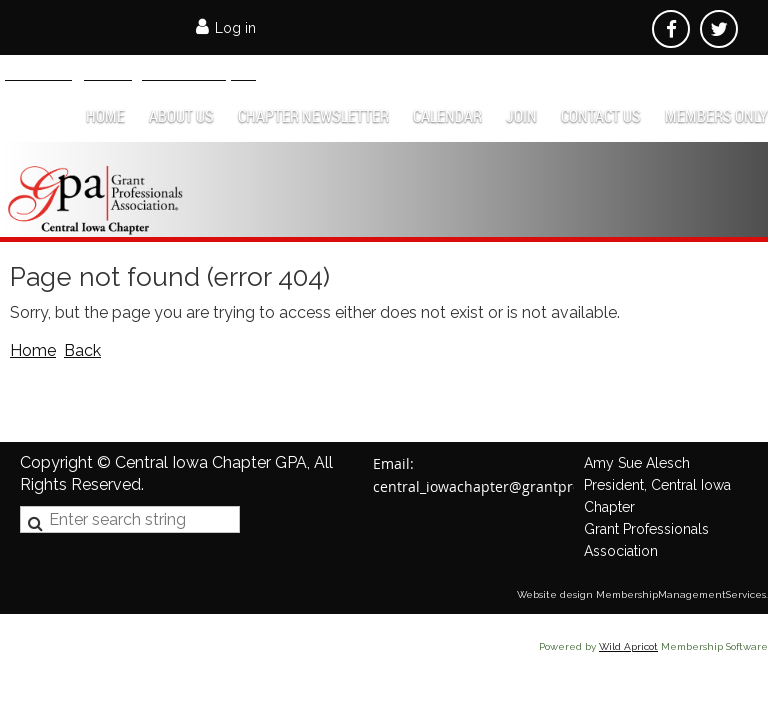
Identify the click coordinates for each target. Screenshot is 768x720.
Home (33, 350)
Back (82, 350)
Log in (235, 28)
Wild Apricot (628, 646)
